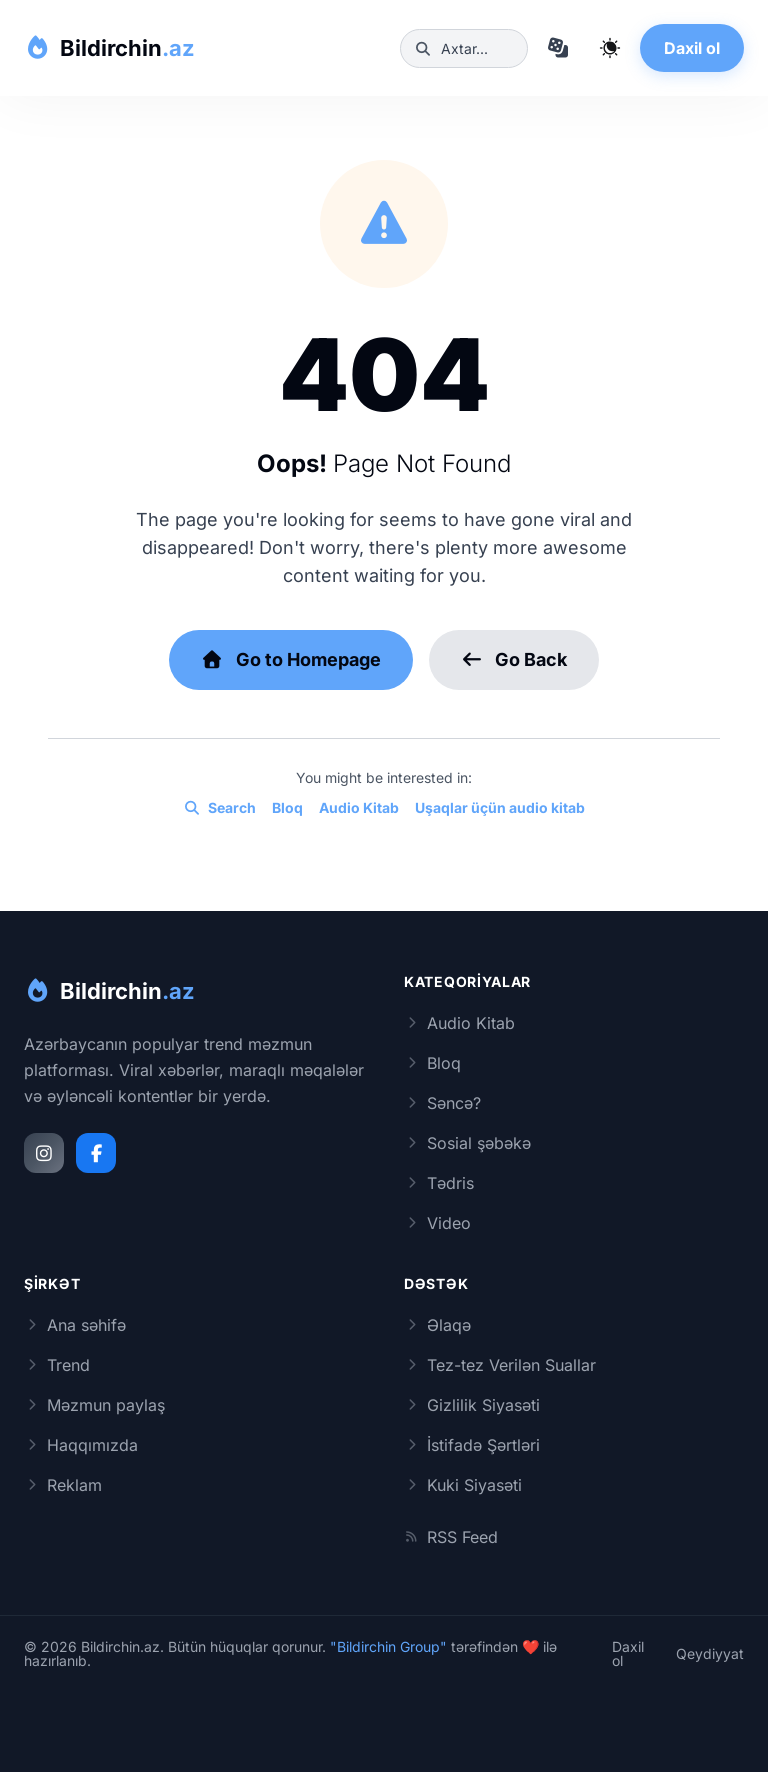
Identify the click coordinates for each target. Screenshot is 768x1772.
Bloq (287, 808)
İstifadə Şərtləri (472, 1445)
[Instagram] (44, 1153)
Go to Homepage (291, 659)
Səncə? (442, 1103)
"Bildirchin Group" (388, 1646)
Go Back (514, 659)
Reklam (63, 1485)
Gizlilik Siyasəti (472, 1405)
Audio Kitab (359, 808)
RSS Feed (451, 1537)
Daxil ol (692, 48)
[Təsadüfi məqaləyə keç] (558, 48)
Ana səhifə (75, 1325)
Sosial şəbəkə (467, 1143)
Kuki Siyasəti (463, 1485)
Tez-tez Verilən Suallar (500, 1365)
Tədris (439, 1183)
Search (219, 808)
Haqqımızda (81, 1445)
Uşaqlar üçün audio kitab (500, 808)
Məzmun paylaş (94, 1405)
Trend (57, 1365)
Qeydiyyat (710, 1654)
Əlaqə (437, 1325)
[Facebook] (96, 1153)
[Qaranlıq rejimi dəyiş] (610, 48)
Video (437, 1223)
